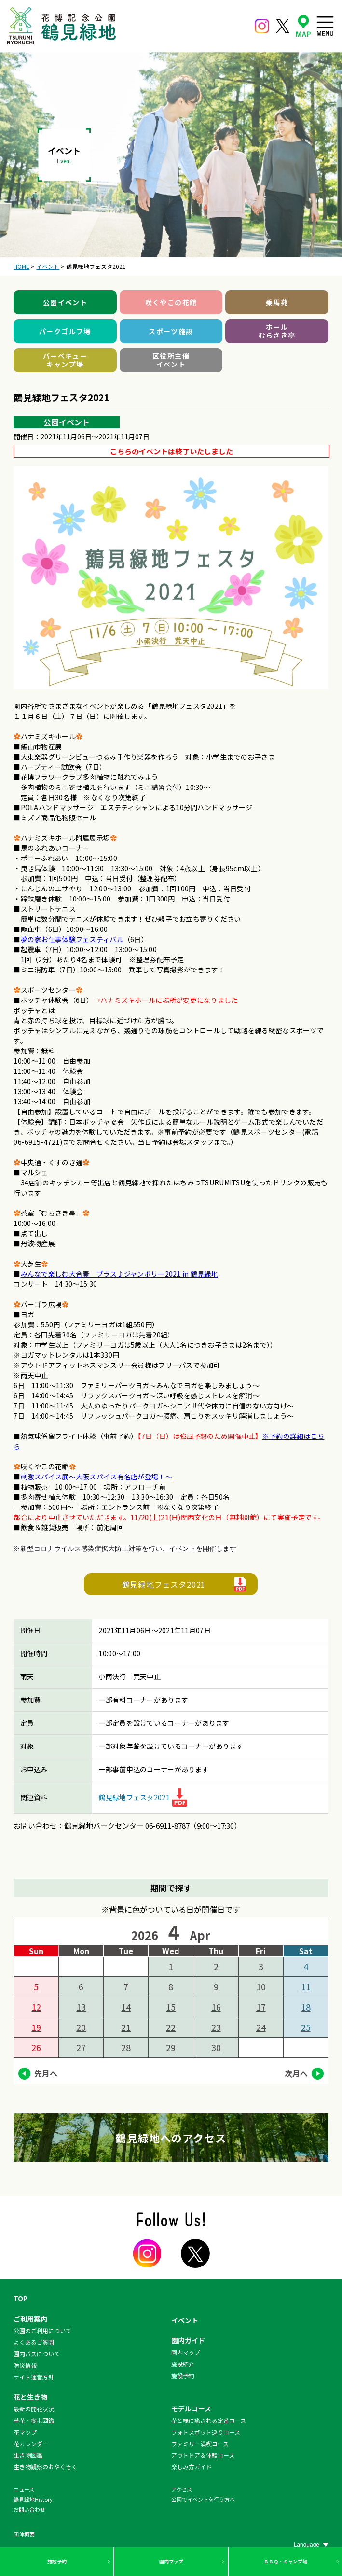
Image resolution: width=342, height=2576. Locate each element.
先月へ (45, 2073)
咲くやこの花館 (171, 302)
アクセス (181, 2489)
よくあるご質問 (34, 2342)
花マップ (25, 2432)
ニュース (24, 2489)
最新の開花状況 (34, 2409)
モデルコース (191, 2408)
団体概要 (24, 2534)
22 (171, 2027)
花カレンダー (31, 2443)
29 (171, 2047)
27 (81, 2047)
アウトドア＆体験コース (202, 2455)
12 (36, 2006)
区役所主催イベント (171, 360)
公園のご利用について (42, 2330)
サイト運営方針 (34, 2377)
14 (126, 2006)
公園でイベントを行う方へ (203, 2499)
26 (36, 2047)
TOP (20, 2298)
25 (306, 2027)
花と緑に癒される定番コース (208, 2420)
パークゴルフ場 (65, 331)
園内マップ (171, 2561)
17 (261, 2006)
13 (81, 2006)
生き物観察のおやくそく (45, 2467)
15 (171, 2006)
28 (126, 2047)
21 (126, 2027)
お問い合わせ (29, 2509)
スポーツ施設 (171, 331)
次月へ (296, 2073)
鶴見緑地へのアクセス (170, 2137)
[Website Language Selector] (311, 2544)
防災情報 (25, 2365)
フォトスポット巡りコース (205, 2432)
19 (36, 2027)
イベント (184, 2320)
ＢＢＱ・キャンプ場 (285, 2561)
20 (81, 2027)
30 (216, 2047)
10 (261, 1986)
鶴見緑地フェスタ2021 (164, 1584)
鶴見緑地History (33, 2499)
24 (261, 2027)
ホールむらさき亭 (277, 331)
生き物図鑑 (28, 2455)
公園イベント (65, 302)
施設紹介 (182, 2364)
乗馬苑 (277, 302)
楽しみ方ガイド (191, 2467)
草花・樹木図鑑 (34, 2420)
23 (216, 2027)
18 (306, 2006)
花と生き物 (30, 2397)
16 (216, 2006)
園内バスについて (37, 2354)
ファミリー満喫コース (200, 2443)
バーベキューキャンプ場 (65, 360)
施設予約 (57, 2561)
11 (306, 1986)
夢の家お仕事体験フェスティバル (72, 939)
